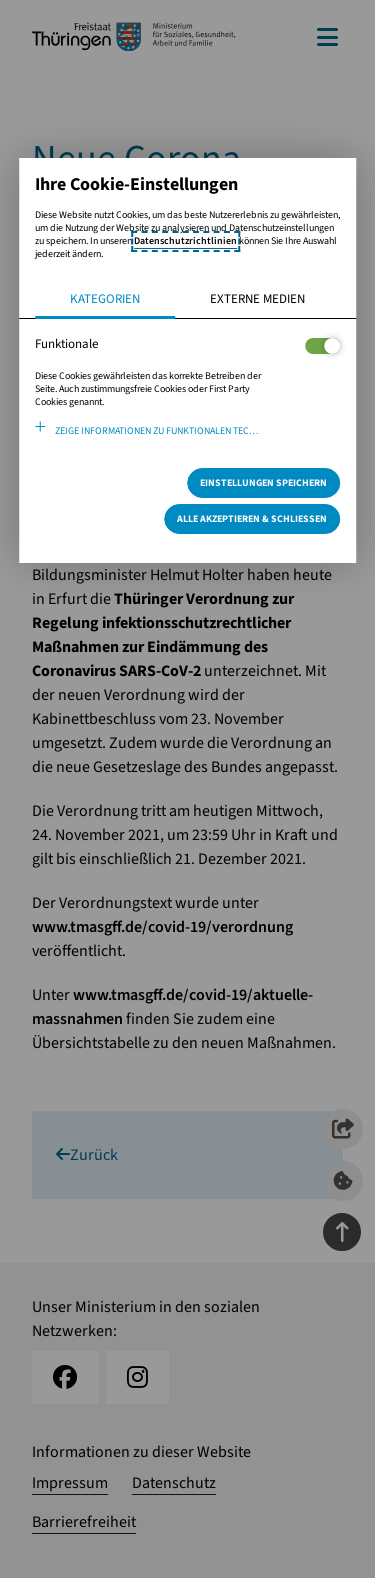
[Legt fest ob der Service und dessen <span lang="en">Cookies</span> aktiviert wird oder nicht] (322, 346)
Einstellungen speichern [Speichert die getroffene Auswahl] (263, 483)
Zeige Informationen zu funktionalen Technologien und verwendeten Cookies (198, 431)
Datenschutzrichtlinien (185, 241)
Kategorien (105, 299)
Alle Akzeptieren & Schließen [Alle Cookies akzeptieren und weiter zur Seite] (252, 519)
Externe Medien (257, 299)
